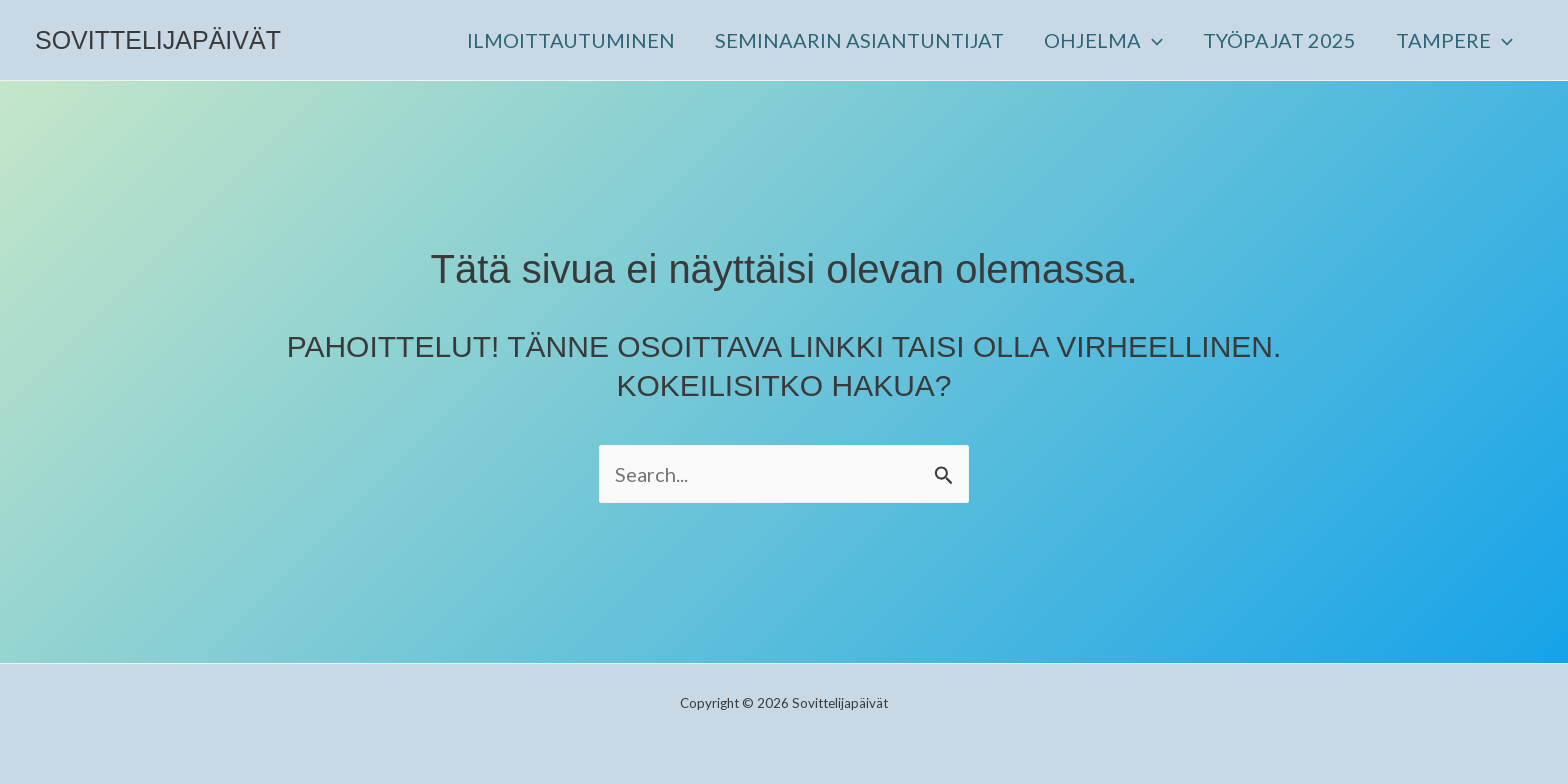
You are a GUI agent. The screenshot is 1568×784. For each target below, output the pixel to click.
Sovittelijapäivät (158, 40)
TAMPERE (1454, 40)
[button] (1152, 40)
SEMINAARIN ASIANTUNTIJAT (859, 40)
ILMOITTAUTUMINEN (571, 40)
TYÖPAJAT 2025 (1279, 40)
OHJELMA (1103, 40)
